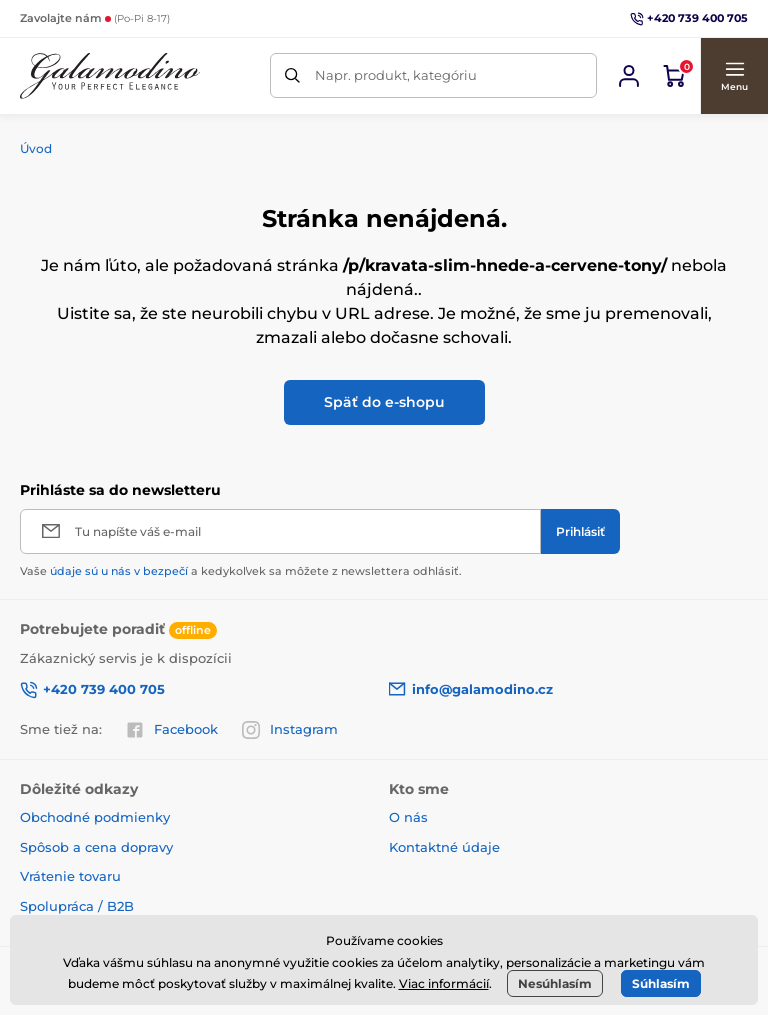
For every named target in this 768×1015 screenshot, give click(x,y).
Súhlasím (661, 983)
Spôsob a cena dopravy (96, 847)
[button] (734, 76)
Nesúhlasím (555, 983)
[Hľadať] (292, 75)
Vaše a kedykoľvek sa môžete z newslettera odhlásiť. (241, 571)
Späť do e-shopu (384, 402)
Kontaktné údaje (444, 847)
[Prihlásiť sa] (629, 76)
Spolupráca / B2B (77, 906)
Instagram (290, 730)
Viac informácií (444, 983)
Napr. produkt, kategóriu (396, 75)
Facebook (172, 730)
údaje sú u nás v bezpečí (119, 571)
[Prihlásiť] (580, 531)
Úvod (36, 148)
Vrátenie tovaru (70, 876)
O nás (408, 817)
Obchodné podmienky (95, 817)
